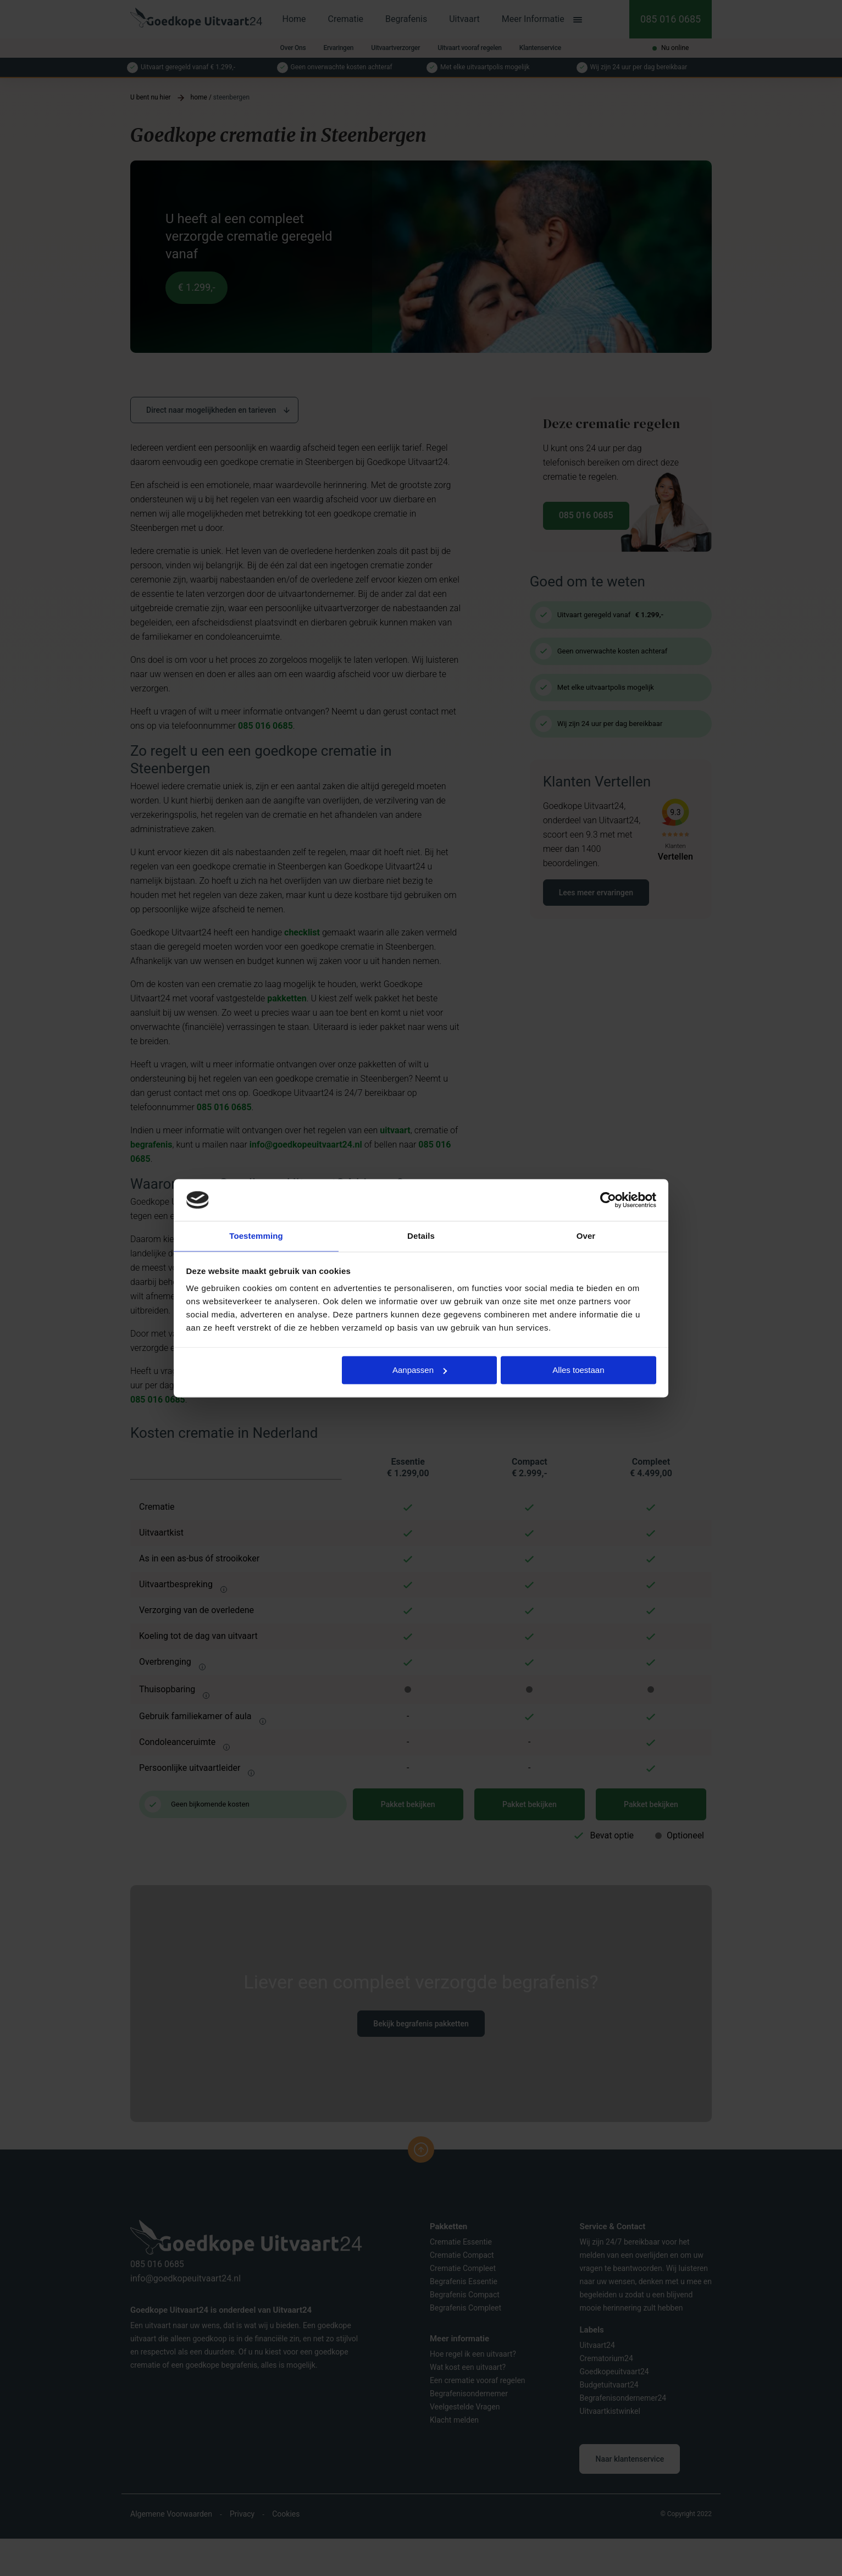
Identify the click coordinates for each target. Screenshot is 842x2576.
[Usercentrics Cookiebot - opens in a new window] (608, 1199)
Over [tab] (586, 1235)
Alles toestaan (578, 1370)
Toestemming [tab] (256, 1235)
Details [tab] (421, 1235)
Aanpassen (419, 1370)
